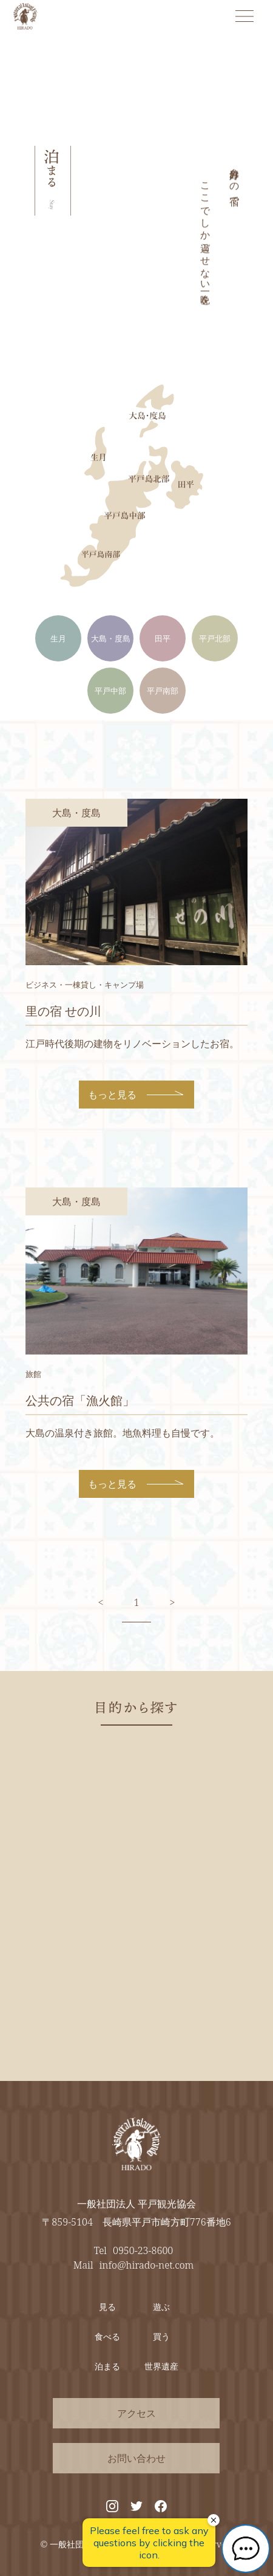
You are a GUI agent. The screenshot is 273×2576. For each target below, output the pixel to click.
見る (107, 2306)
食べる (107, 2336)
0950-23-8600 (143, 2250)
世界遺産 (161, 2366)
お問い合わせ (136, 2458)
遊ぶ (161, 2306)
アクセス (136, 2413)
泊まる (107, 2366)
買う (161, 2336)
